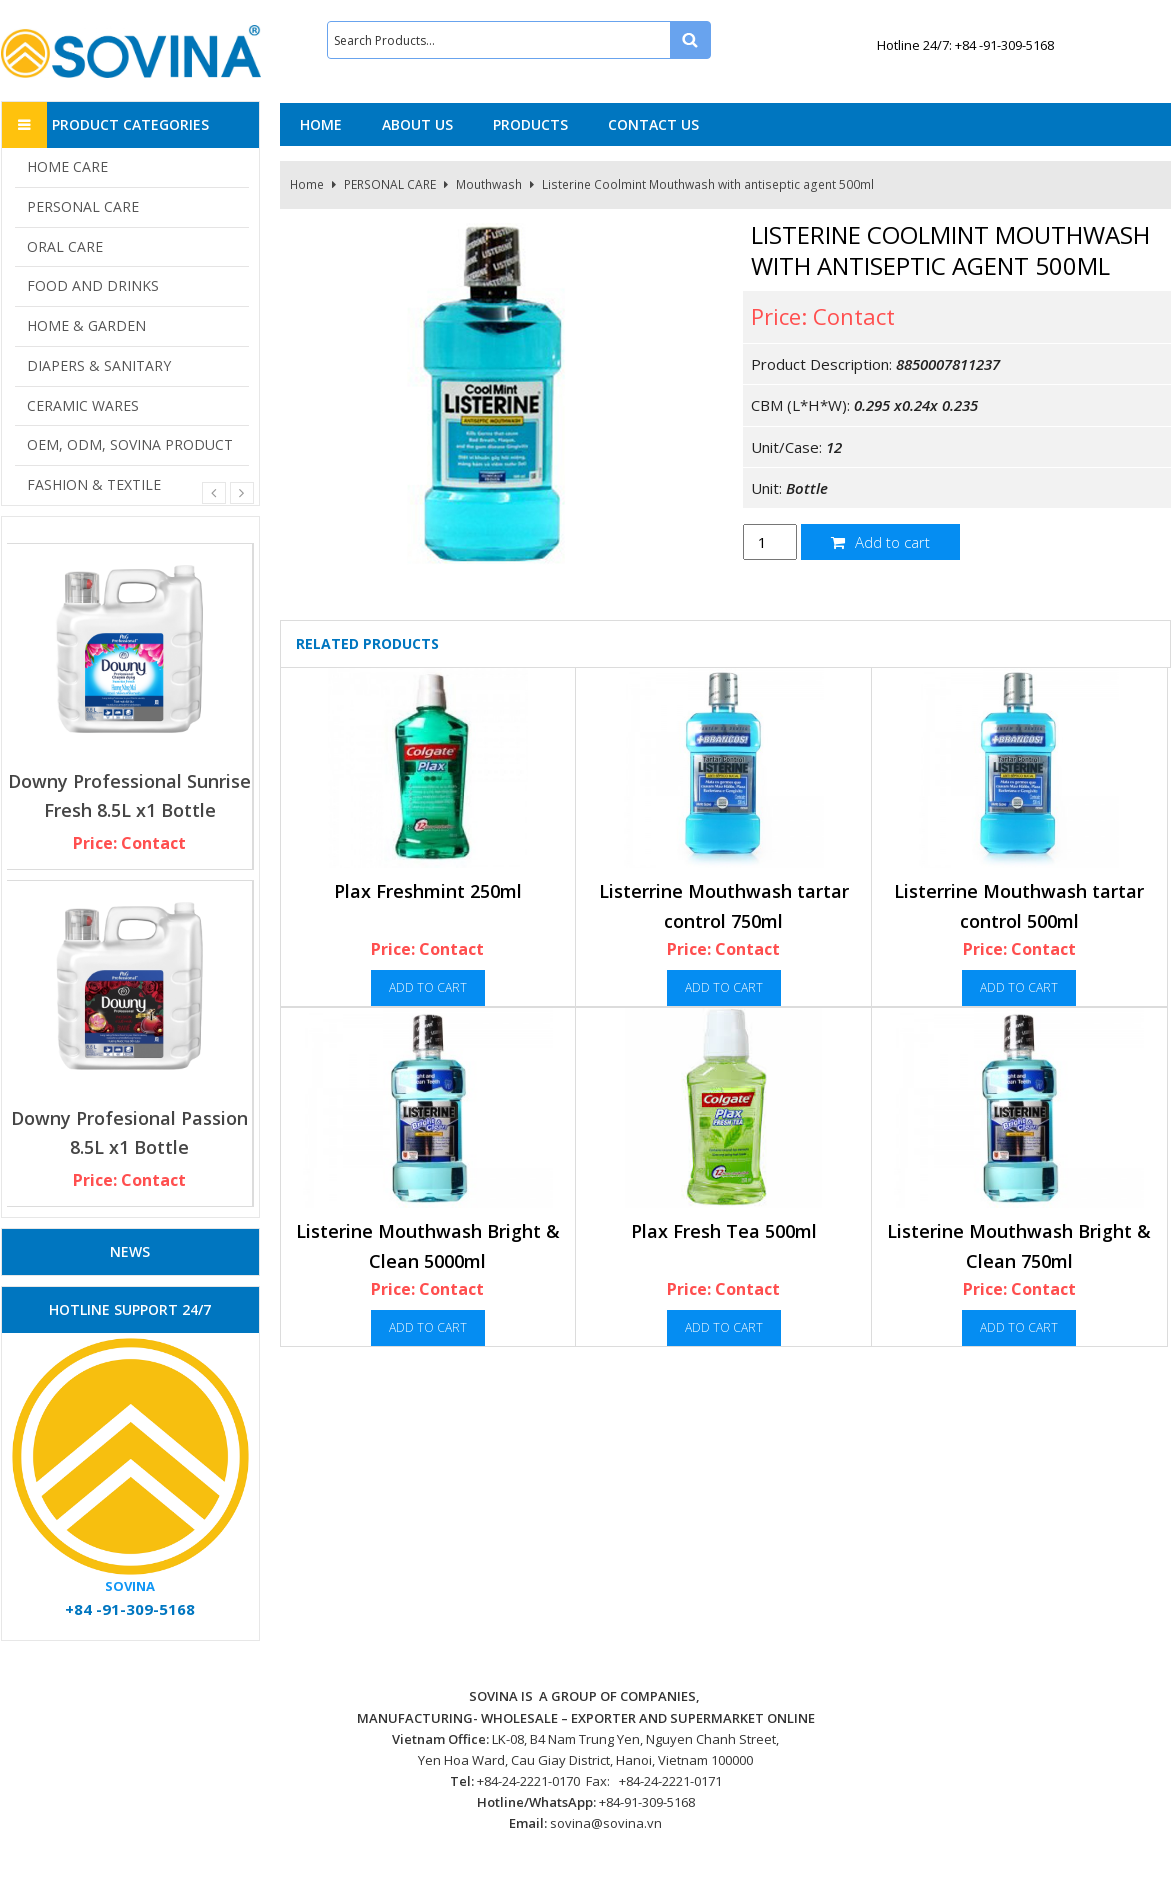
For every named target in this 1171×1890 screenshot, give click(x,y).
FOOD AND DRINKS (93, 285)
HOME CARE (67, 166)
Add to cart (880, 542)
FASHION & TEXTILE (94, 484)
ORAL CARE (65, 246)
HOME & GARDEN (86, 325)
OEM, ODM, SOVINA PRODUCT (130, 444)
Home (307, 184)
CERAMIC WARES (83, 405)
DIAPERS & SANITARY (99, 365)
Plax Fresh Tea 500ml (724, 1231)
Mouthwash (489, 184)
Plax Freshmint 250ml (428, 891)
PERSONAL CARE (390, 184)
